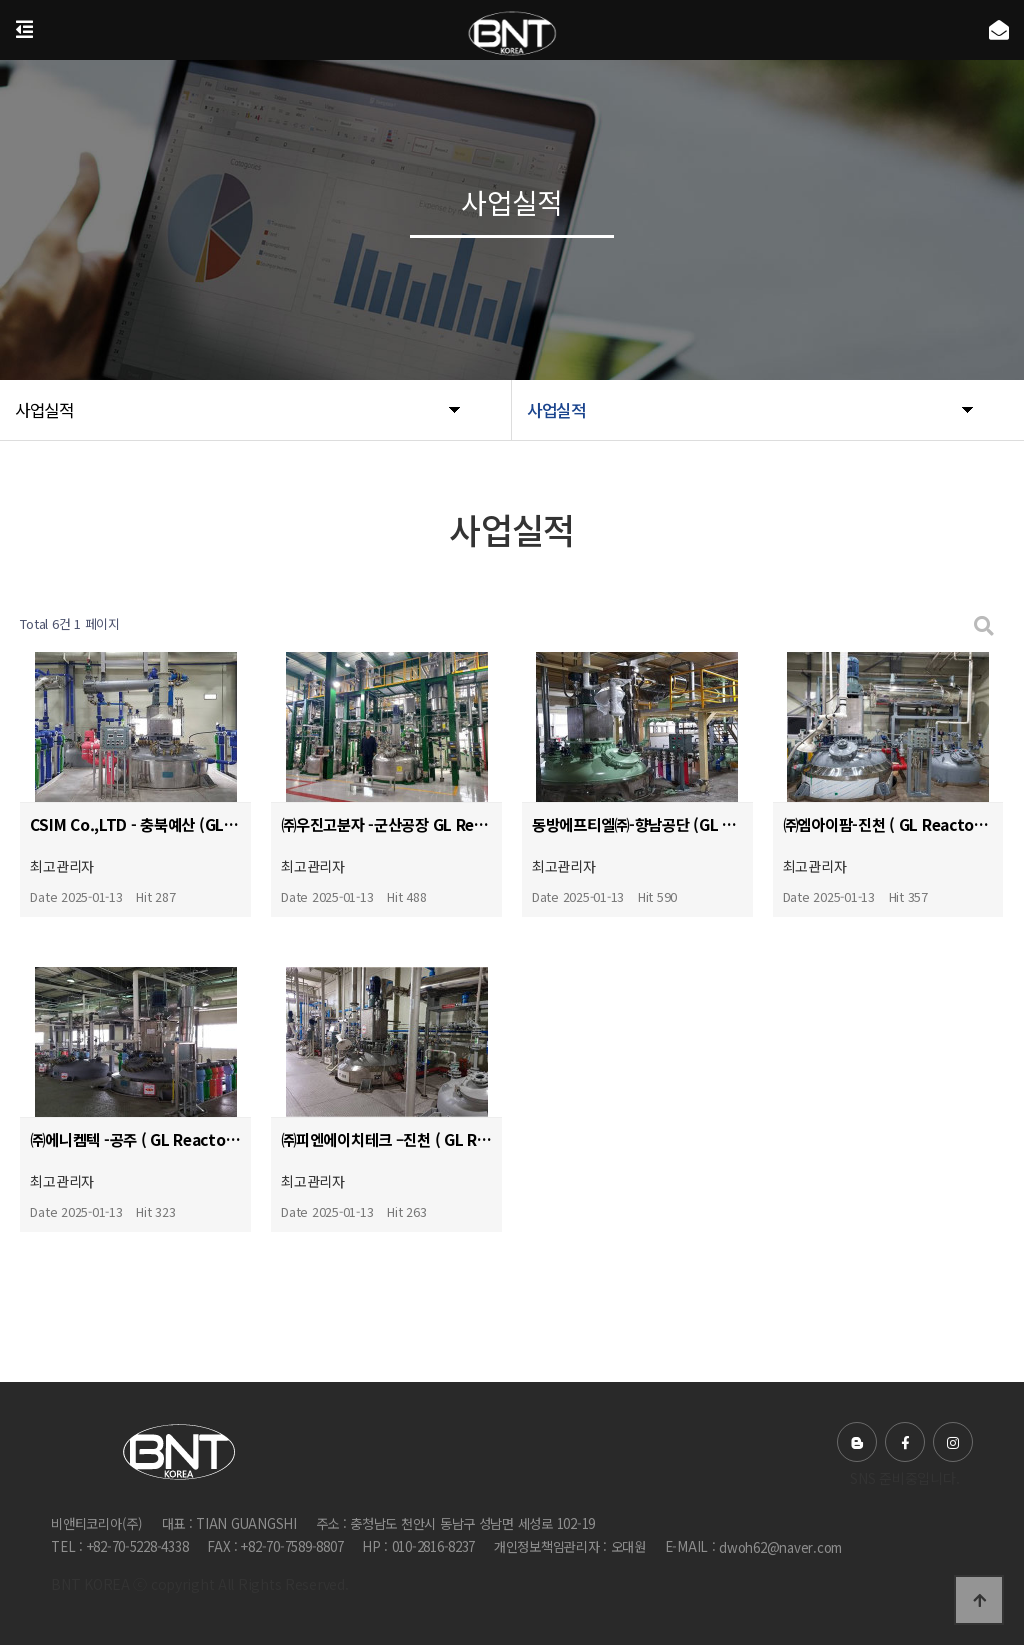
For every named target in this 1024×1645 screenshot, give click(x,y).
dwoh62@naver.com (780, 1547)
